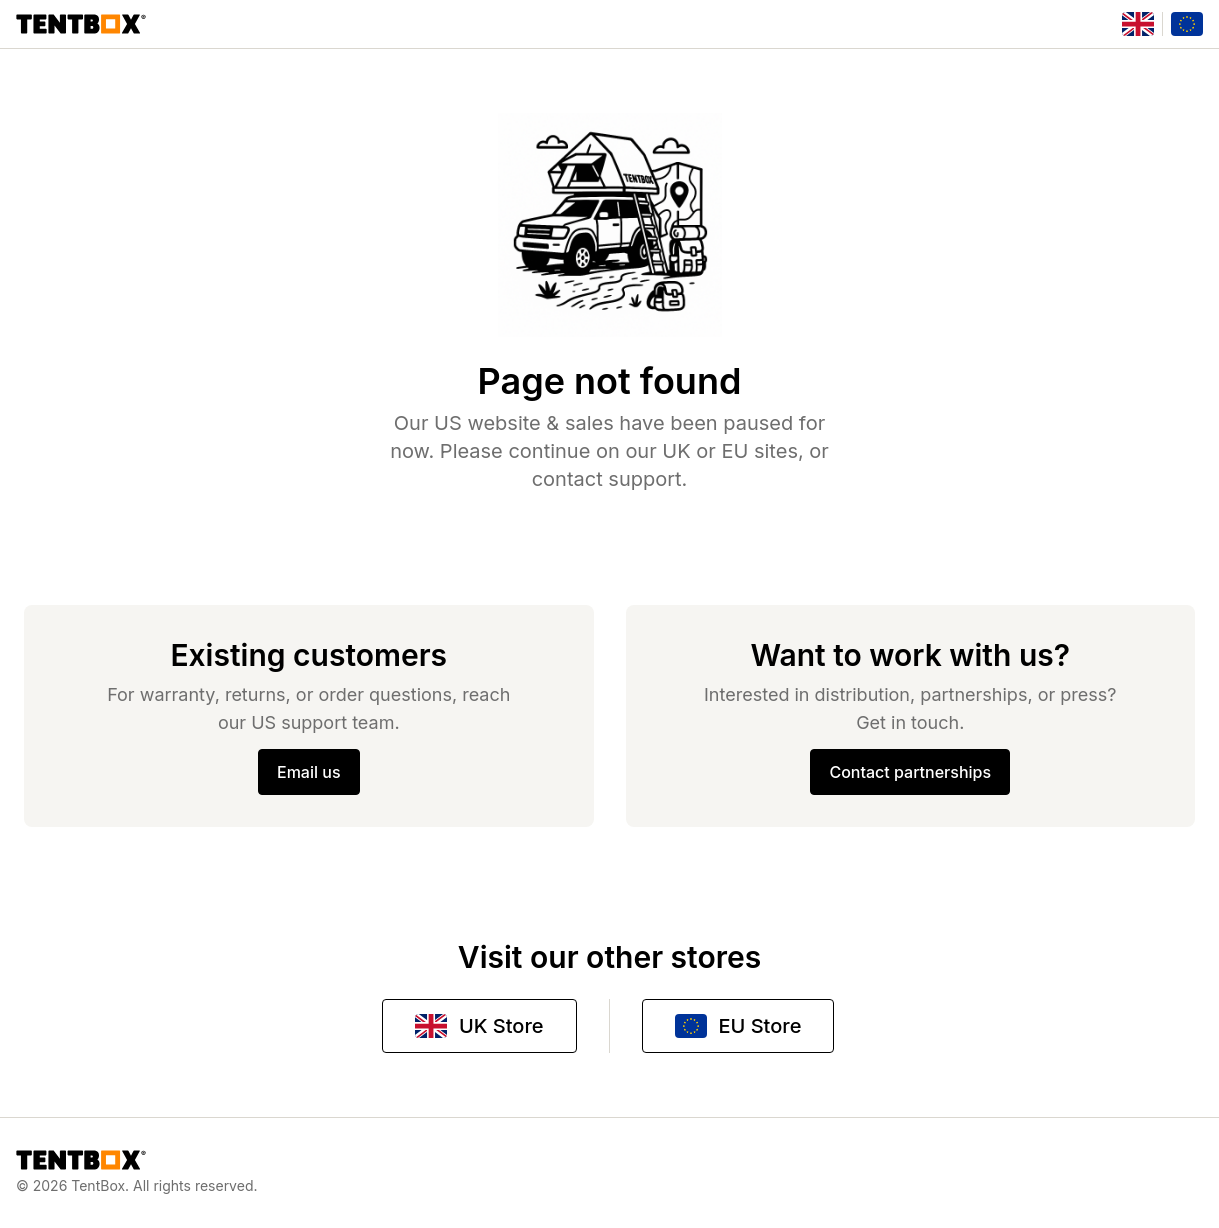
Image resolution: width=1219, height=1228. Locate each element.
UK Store (479, 1026)
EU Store (738, 1026)
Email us (309, 772)
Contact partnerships (910, 772)
